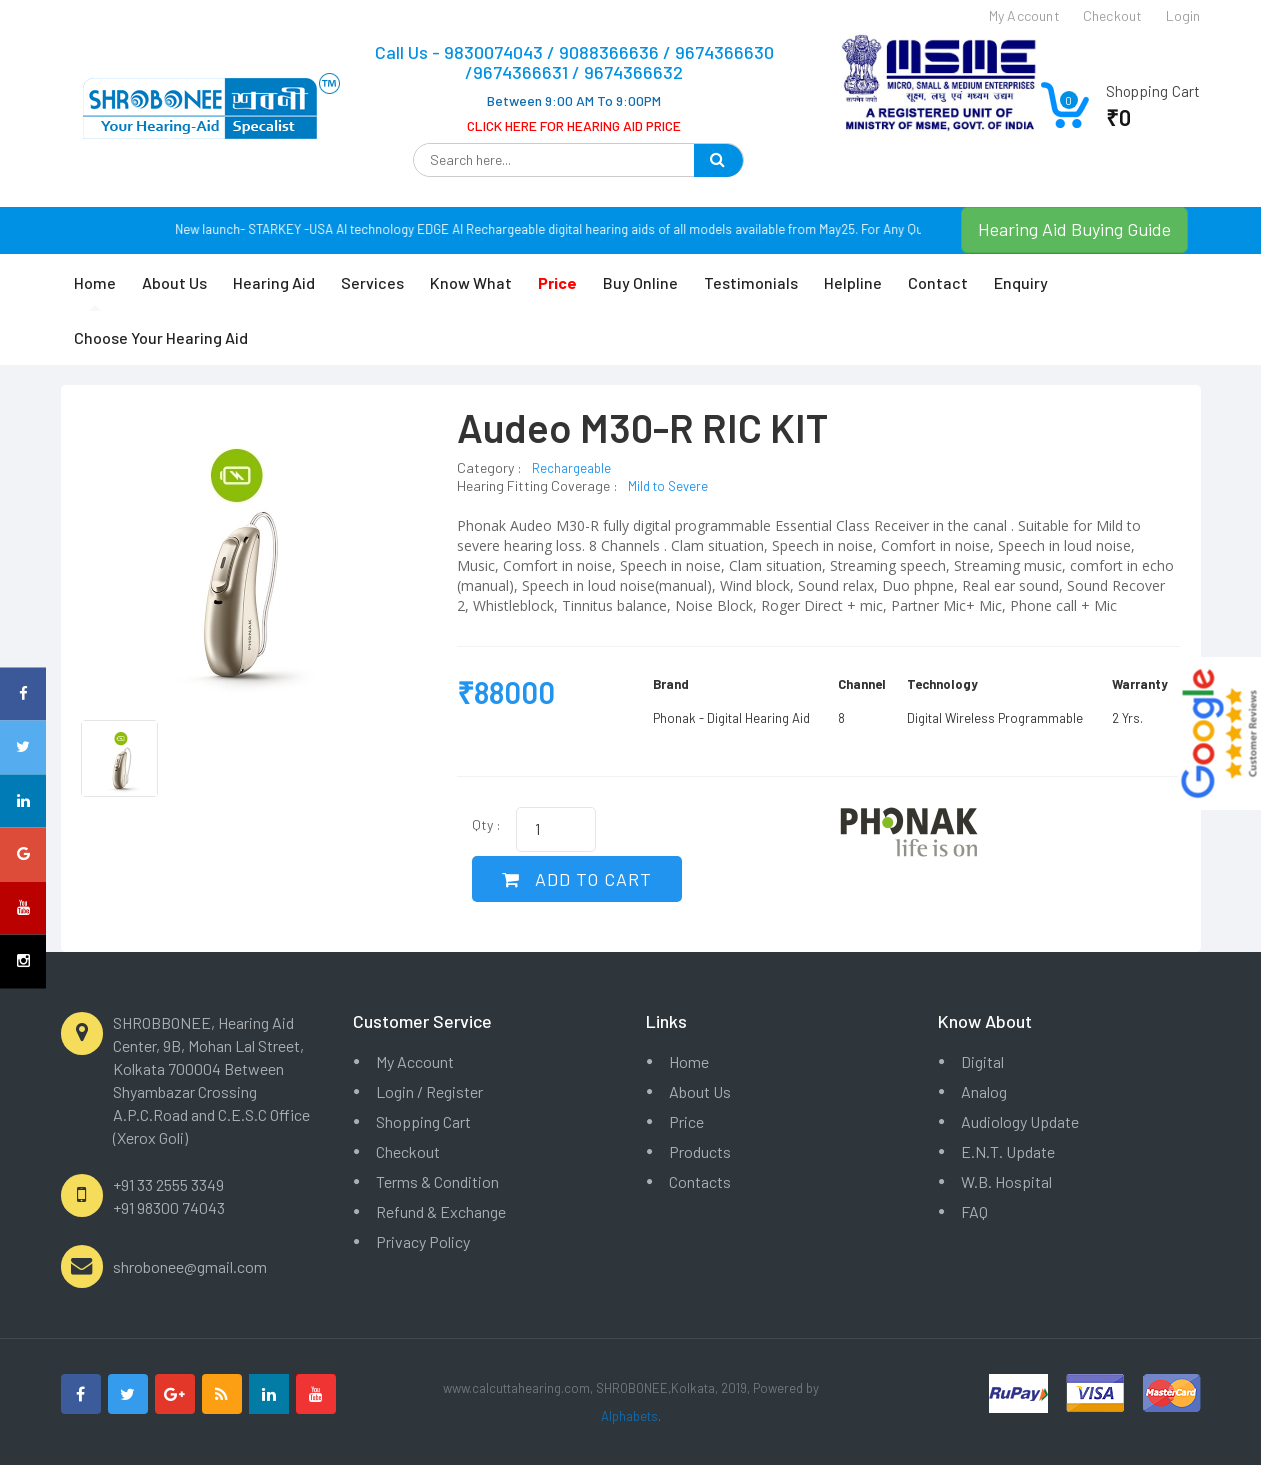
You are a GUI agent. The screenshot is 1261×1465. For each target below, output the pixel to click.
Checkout (408, 1151)
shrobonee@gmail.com (190, 1266)
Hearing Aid (274, 282)
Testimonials (751, 282)
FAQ (974, 1211)
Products (700, 1151)
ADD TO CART (577, 879)
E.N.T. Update (1008, 1151)
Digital (982, 1061)
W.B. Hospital (1006, 1181)
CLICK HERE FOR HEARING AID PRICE (574, 125)
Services (372, 282)
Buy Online (640, 282)
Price (686, 1121)
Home (95, 282)
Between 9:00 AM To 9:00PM (574, 100)
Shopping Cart (423, 1121)
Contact (938, 282)
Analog (984, 1091)
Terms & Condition (437, 1181)
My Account (415, 1061)
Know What (471, 282)
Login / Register (429, 1091)
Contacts (700, 1181)
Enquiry (1021, 282)
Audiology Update (1020, 1121)
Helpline (853, 282)
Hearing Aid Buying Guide (1074, 229)
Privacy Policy (423, 1241)
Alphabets (629, 1416)
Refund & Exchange (441, 1211)
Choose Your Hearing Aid (161, 337)
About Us (174, 282)
